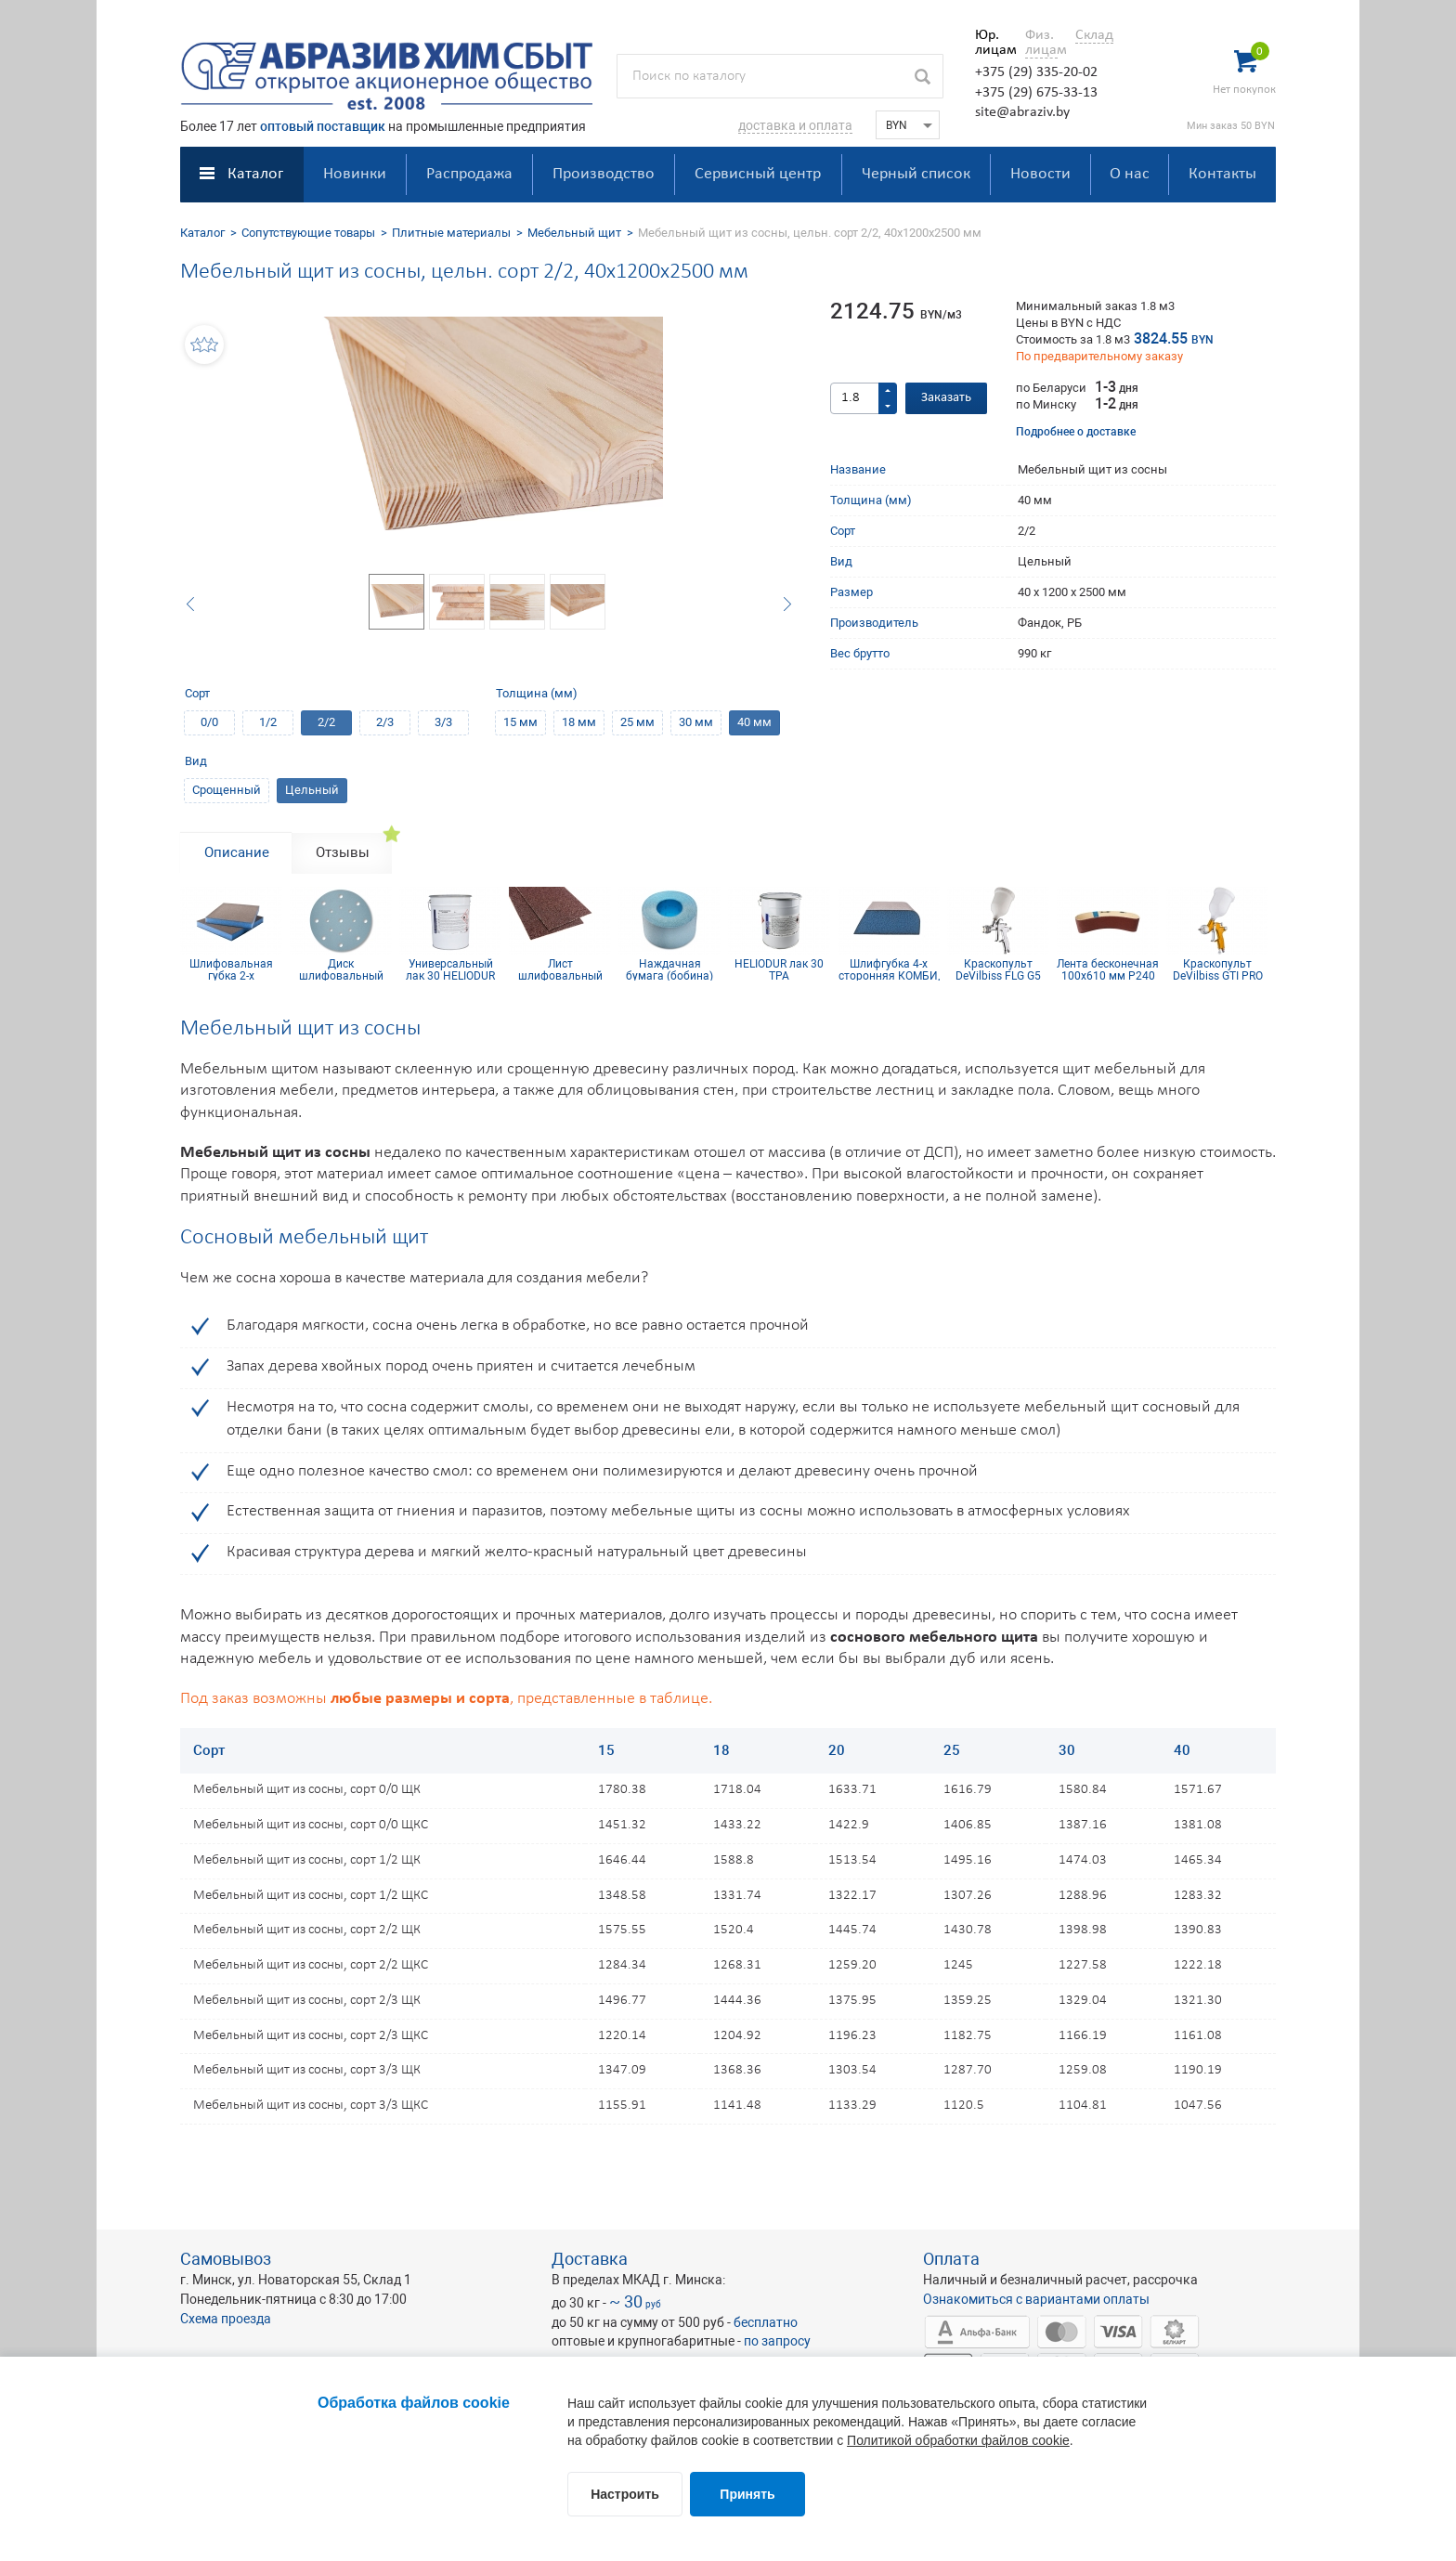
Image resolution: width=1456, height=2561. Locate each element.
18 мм (579, 722)
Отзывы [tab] (343, 852)
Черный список (916, 174)
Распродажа (469, 174)
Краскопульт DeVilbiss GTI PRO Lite (1218, 969)
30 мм (696, 722)
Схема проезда (225, 2318)
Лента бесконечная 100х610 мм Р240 (1108, 969)
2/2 (326, 722)
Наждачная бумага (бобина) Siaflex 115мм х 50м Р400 (669, 969)
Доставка (590, 2258)
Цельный (312, 790)
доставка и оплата (795, 125)
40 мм (754, 722)
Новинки (354, 174)
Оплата (951, 2258)
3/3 (443, 722)
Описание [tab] (236, 852)
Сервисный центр (758, 174)
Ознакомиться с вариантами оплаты (1036, 2299)
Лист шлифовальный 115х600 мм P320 (560, 969)
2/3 (385, 722)
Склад (1094, 35)
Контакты (1222, 174)
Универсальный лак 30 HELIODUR (450, 969)
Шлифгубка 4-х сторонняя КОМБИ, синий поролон (889, 969)
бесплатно (766, 2322)
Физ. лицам (1041, 43)
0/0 (209, 722)
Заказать (946, 398)
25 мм (637, 722)
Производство (603, 174)
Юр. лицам (991, 43)
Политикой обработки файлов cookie (958, 2440)
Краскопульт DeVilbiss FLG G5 (998, 969)
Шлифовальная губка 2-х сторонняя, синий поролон (231, 969)
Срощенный (226, 790)
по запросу (777, 2341)
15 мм (520, 722)
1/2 (268, 722)
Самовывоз (225, 2258)
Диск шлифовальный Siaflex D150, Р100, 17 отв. (340, 969)
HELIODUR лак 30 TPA (779, 969)
